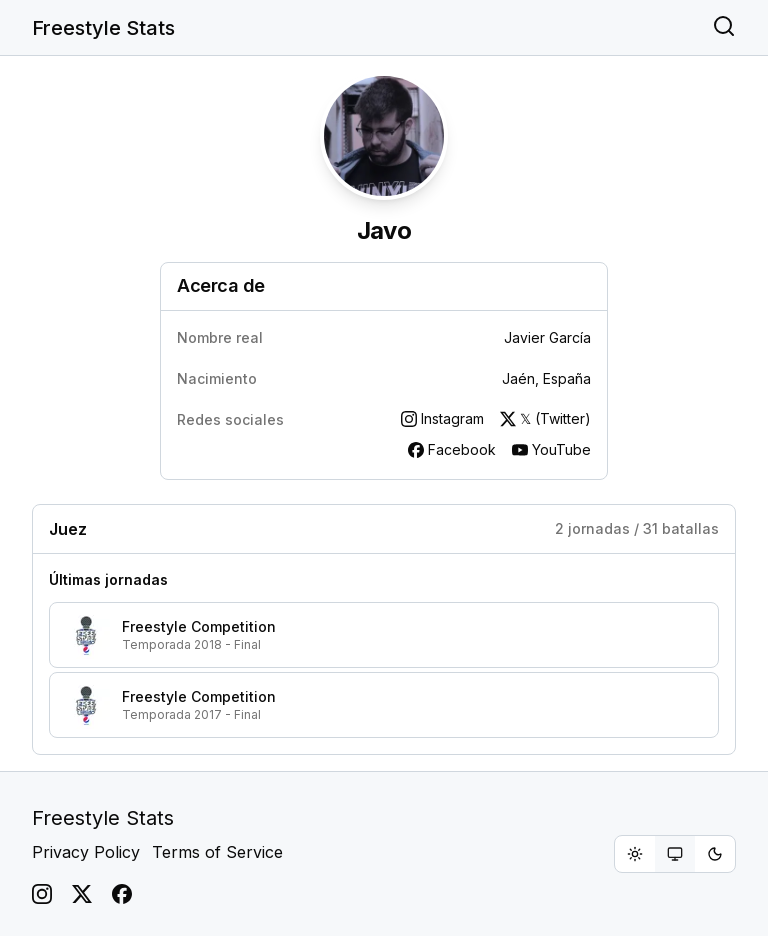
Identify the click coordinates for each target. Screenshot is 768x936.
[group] (675, 854)
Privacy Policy (86, 852)
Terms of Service (217, 852)
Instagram (442, 418)
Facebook (452, 449)
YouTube (551, 449)
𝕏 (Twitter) (545, 418)
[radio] (635, 854)
